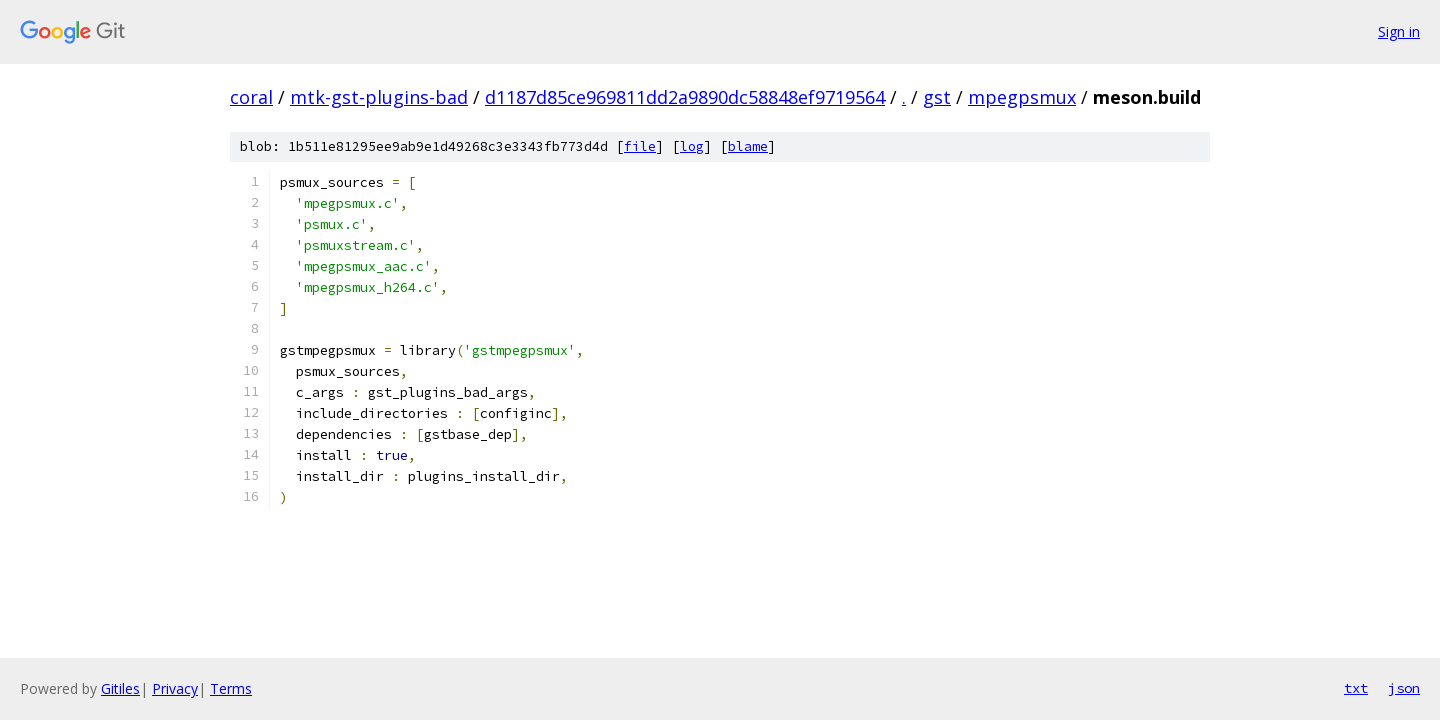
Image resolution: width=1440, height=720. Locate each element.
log (692, 146)
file (640, 146)
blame (748, 146)
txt (1356, 688)
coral (251, 97)
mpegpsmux (1022, 97)
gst (937, 97)
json (1404, 688)
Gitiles (120, 688)
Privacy (175, 688)
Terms (231, 688)
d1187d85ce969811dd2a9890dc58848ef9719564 (685, 97)
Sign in (1399, 31)
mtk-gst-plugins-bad (379, 97)
